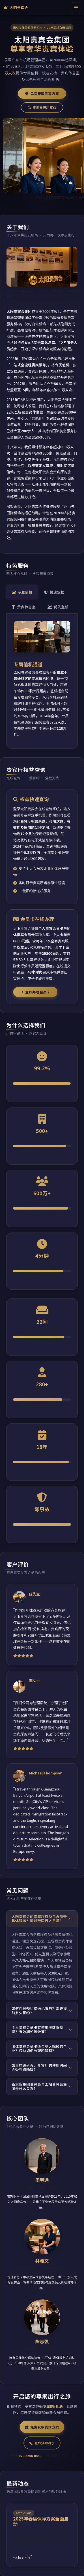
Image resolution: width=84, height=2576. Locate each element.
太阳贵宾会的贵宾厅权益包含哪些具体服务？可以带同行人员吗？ (39, 1918)
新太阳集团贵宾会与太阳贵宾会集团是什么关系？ (39, 2086)
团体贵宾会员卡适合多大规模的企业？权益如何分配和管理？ (39, 2048)
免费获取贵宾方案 (42, 93)
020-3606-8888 (30, 2455)
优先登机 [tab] (58, 606)
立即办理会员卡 (35, 991)
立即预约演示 (41, 2443)
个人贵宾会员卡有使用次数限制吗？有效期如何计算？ (37, 2029)
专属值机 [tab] (22, 592)
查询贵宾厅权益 (42, 107)
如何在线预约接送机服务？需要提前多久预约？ (39, 2010)
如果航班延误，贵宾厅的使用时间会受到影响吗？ (39, 2067)
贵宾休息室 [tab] (24, 606)
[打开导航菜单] (75, 7)
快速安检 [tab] (54, 592)
